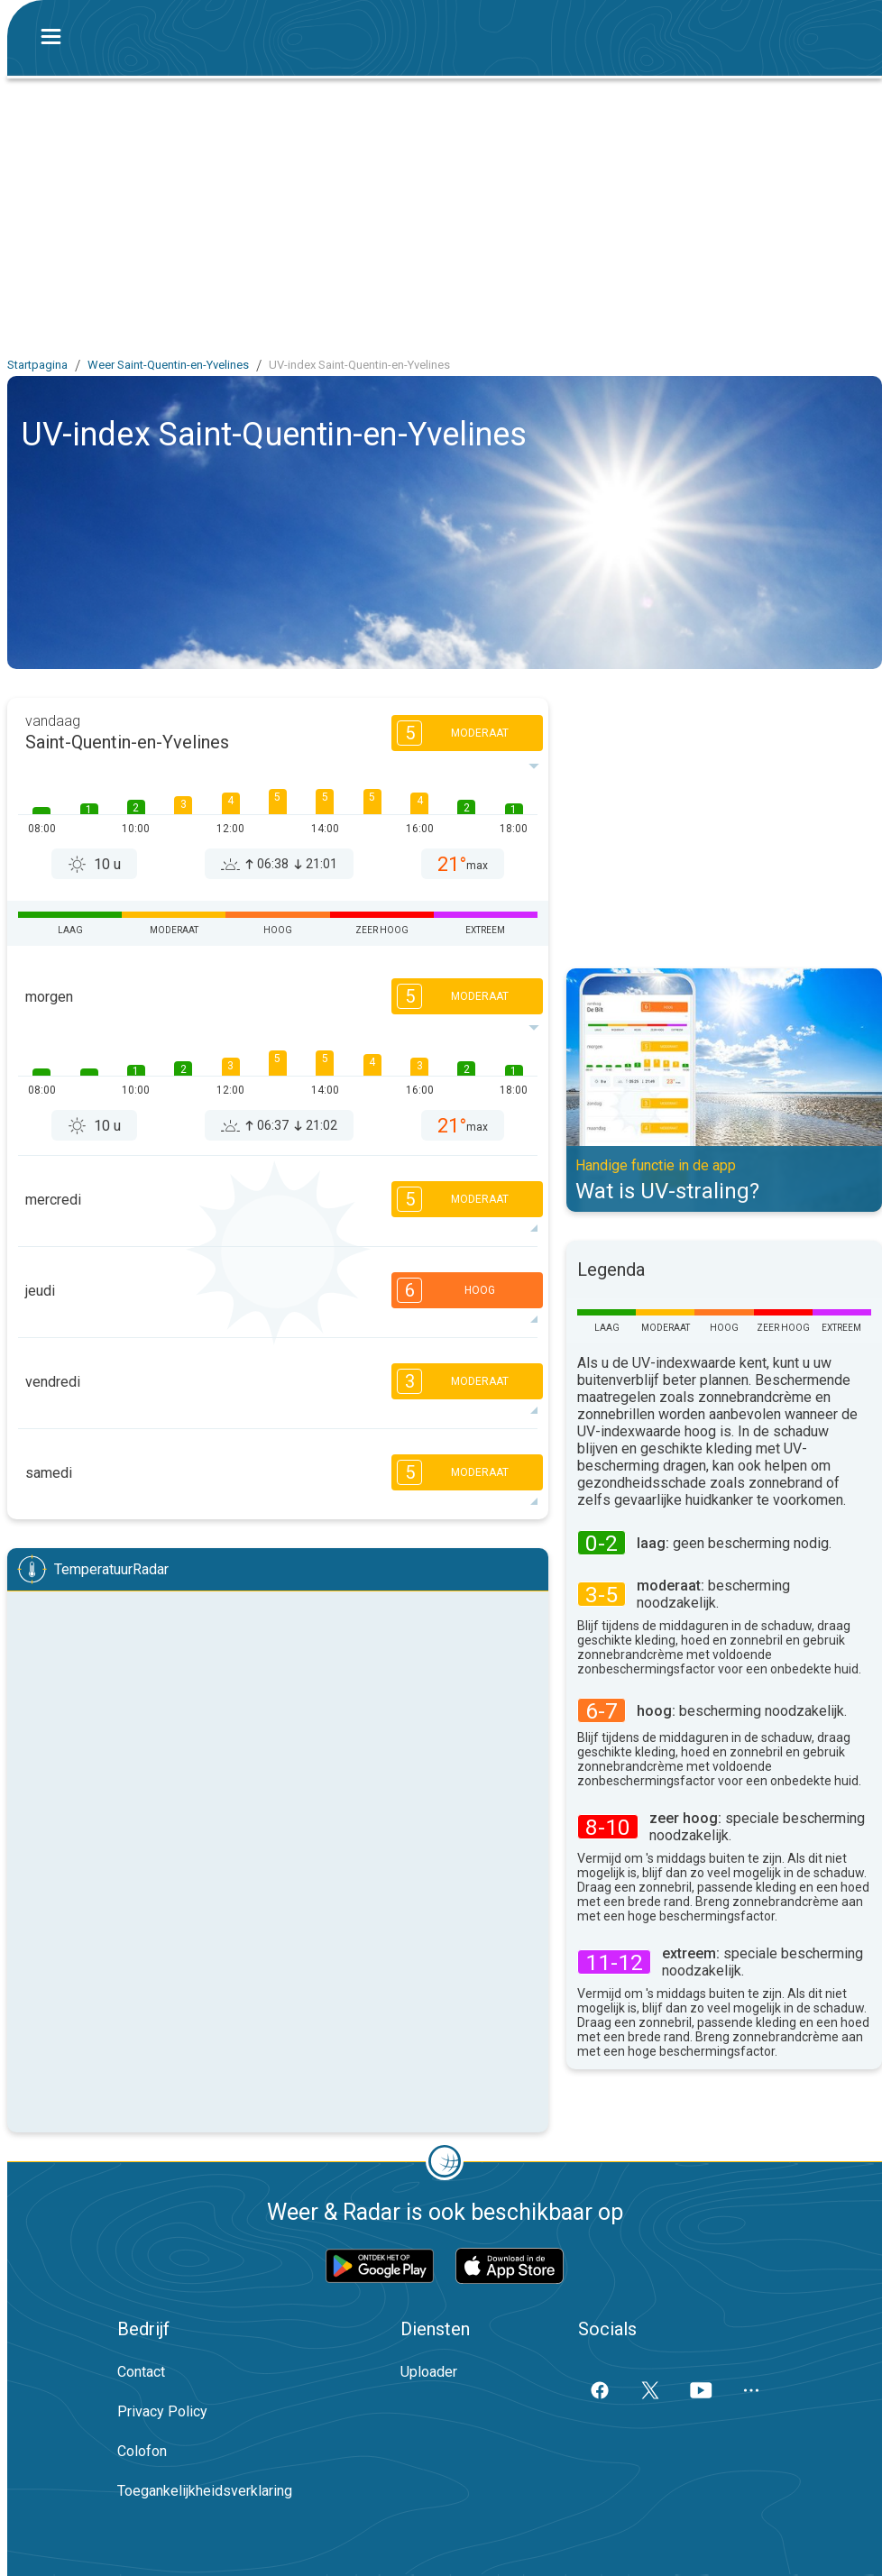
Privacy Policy (162, 2411)
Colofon (142, 2451)
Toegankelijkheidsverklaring (204, 2490)
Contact (141, 2371)
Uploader (428, 2371)
